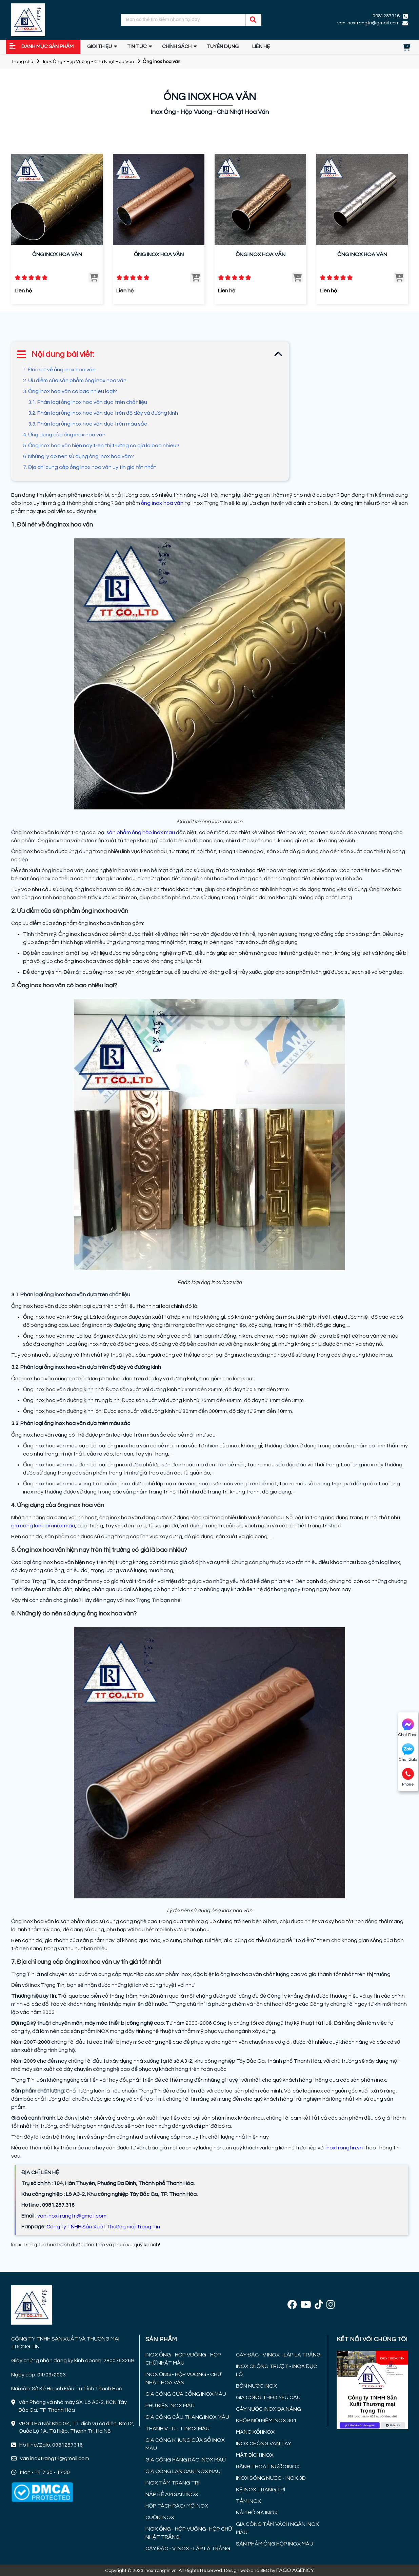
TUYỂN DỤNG (223, 46)
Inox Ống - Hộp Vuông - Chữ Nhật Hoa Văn (88, 61)
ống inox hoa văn (162, 503)
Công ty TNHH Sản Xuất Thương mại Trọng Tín (103, 2226)
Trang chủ (22, 61)
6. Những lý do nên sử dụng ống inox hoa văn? (78, 456)
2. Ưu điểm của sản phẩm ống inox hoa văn (74, 380)
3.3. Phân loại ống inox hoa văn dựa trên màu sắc (87, 424)
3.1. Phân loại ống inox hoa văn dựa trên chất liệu (87, 402)
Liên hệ (261, 46)
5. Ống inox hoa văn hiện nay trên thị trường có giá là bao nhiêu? (101, 445)
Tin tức (137, 46)
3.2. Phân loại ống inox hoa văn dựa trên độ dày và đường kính (103, 413)
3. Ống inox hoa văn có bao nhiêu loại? (70, 391)
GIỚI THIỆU (99, 46)
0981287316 (386, 16)
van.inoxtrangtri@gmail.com (368, 23)
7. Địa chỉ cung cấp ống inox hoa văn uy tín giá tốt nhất (89, 467)
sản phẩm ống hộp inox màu (140, 832)
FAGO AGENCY (295, 2570)
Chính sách (177, 46)
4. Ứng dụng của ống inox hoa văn (64, 434)
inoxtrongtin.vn (344, 2147)
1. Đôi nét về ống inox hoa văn (59, 369)
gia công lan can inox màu (43, 1525)
